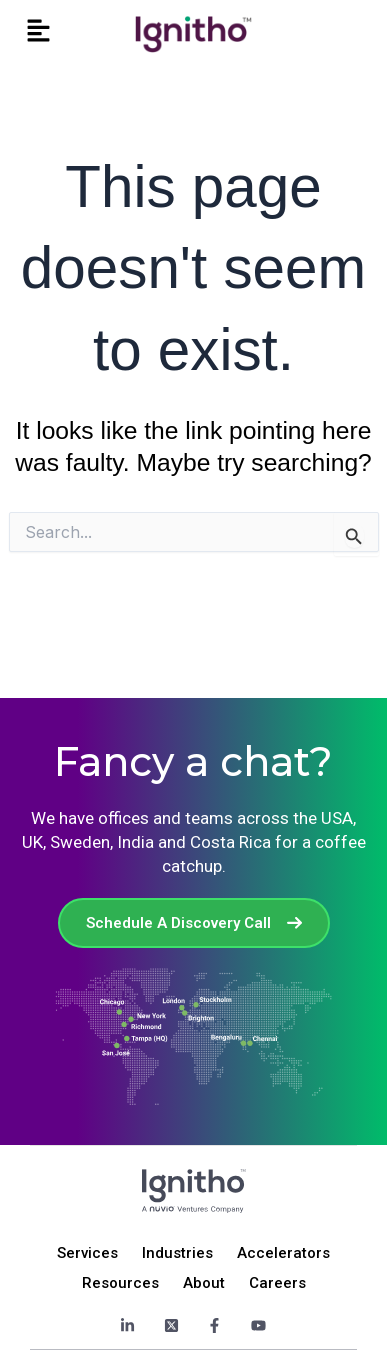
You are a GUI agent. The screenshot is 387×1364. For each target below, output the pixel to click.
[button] (38, 31)
